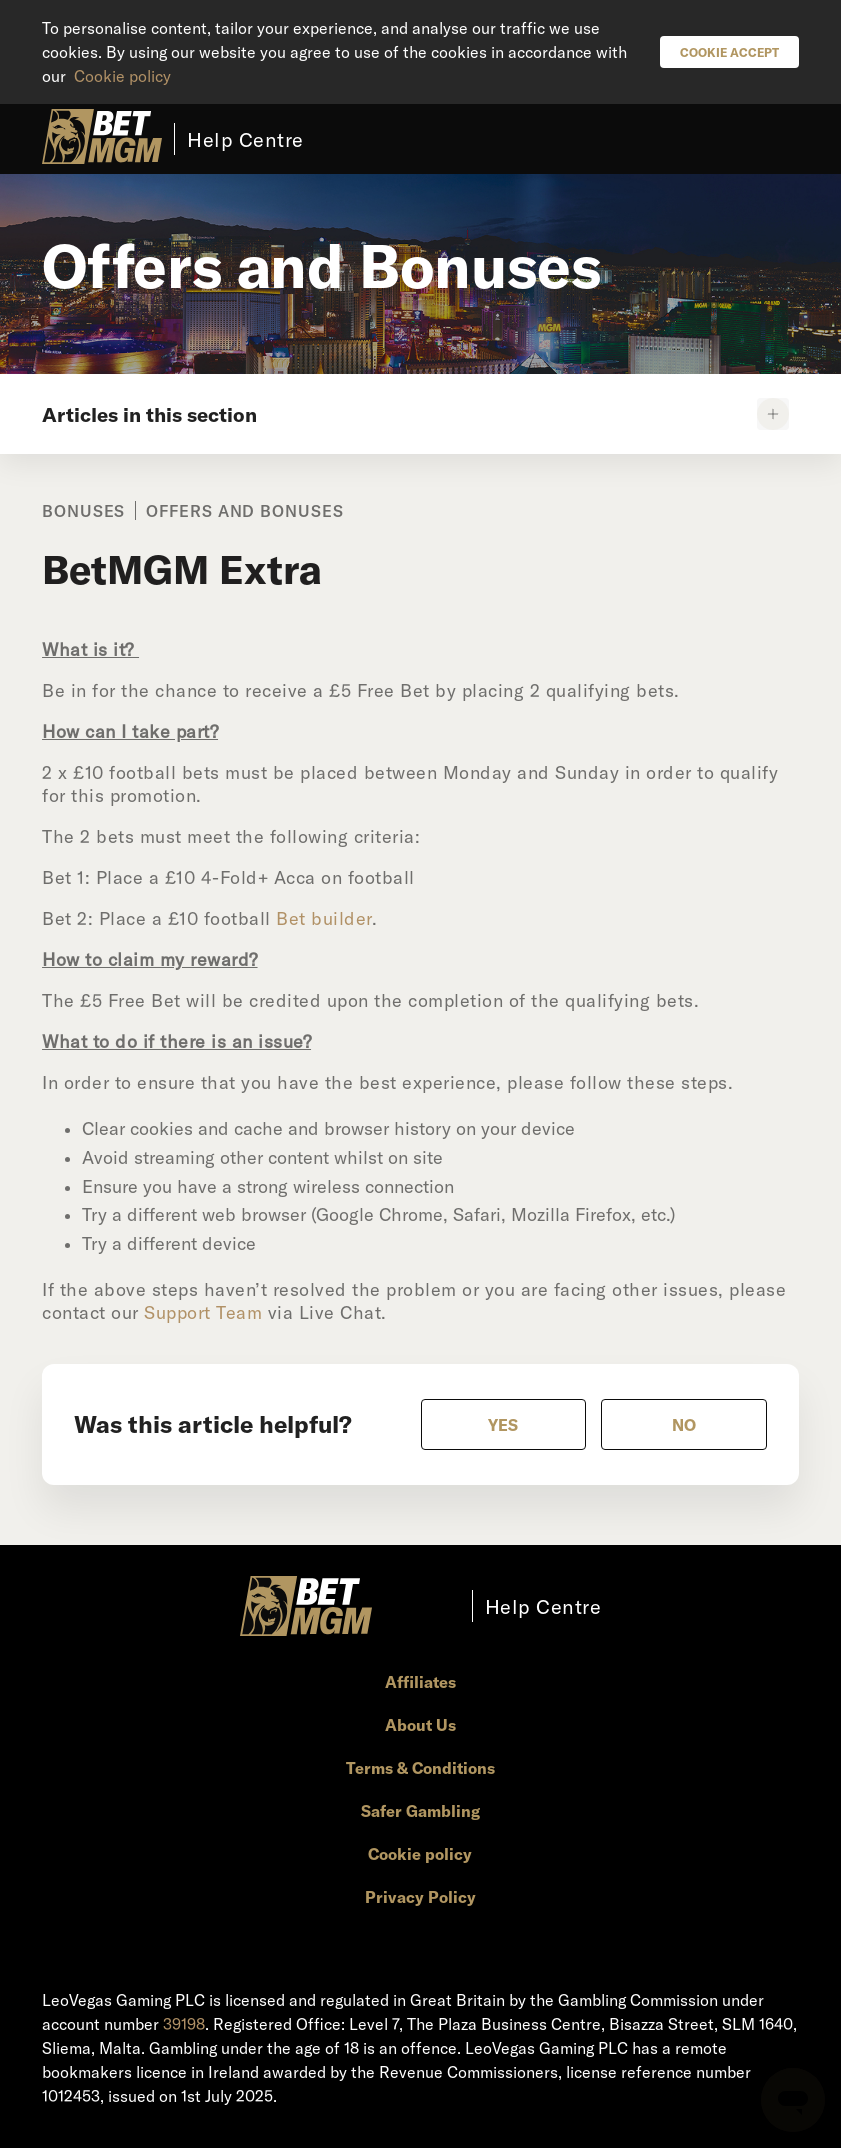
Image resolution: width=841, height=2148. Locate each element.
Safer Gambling (420, 1810)
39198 (184, 2023)
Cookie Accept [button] (729, 52)
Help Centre (245, 139)
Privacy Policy (420, 1896)
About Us (420, 1724)
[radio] (504, 1424)
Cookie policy (122, 75)
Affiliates (420, 1681)
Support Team (203, 1312)
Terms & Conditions (420, 1767)
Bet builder (324, 918)
